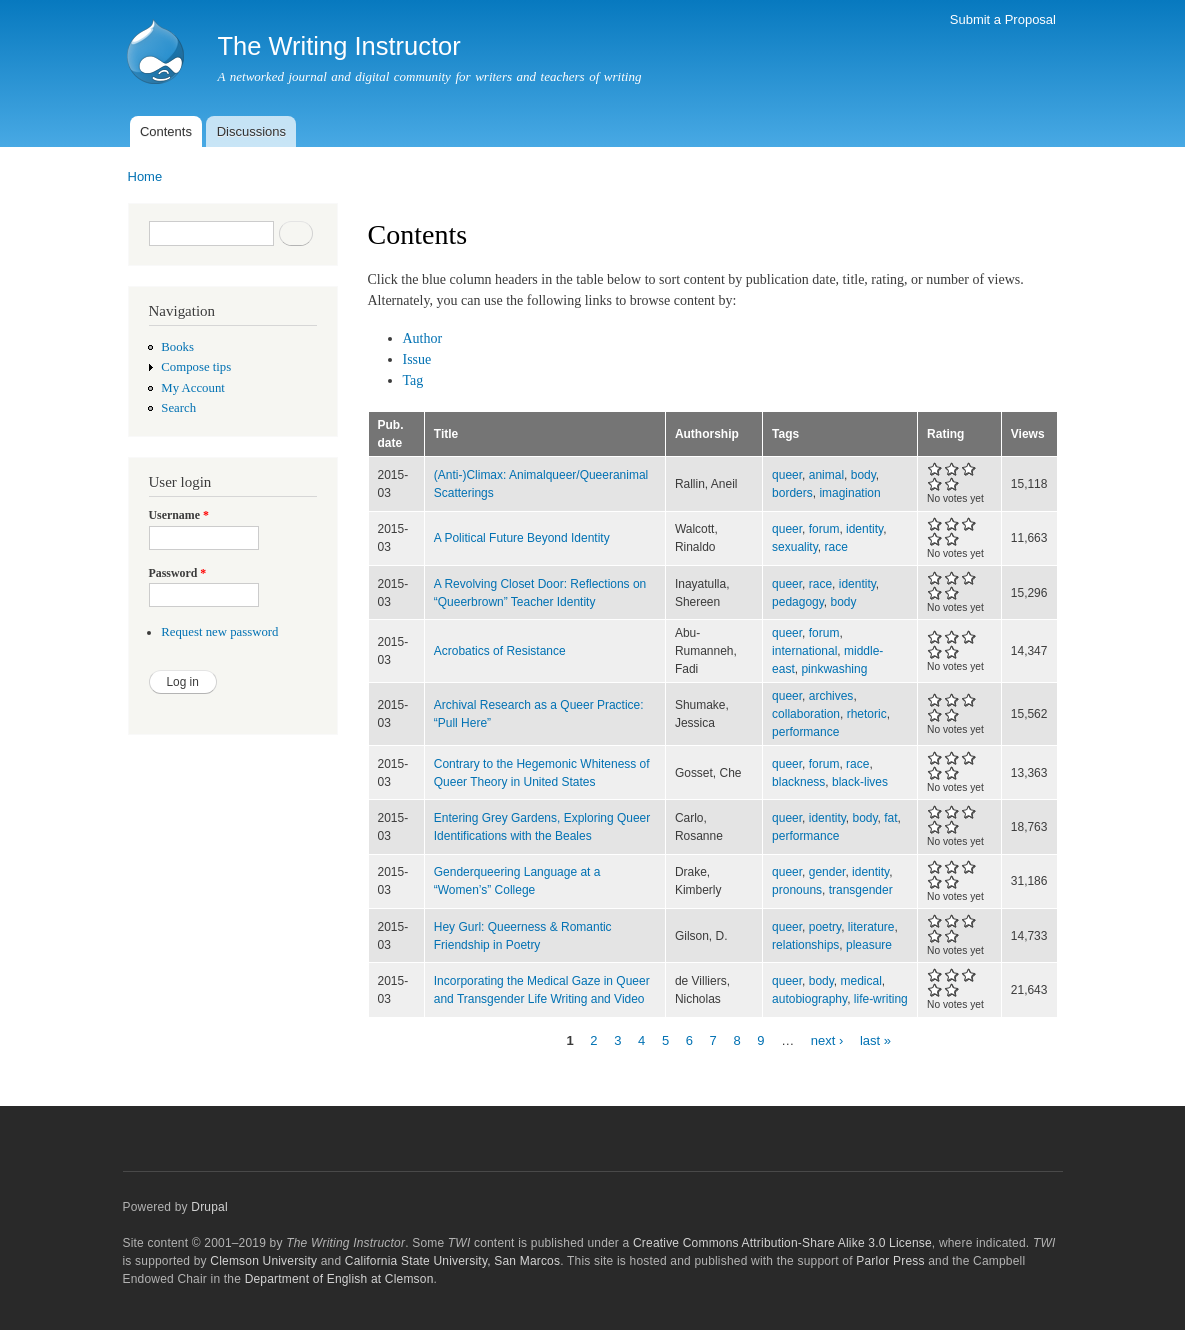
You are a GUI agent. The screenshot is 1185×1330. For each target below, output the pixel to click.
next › (827, 1040)
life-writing (881, 999)
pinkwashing (834, 669)
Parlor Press (890, 1261)
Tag (413, 380)
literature (871, 927)
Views (1028, 434)
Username (179, 515)
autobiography (809, 999)
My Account (193, 388)
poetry (825, 927)
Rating (945, 434)
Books (177, 347)
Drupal (209, 1207)
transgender (861, 890)
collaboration (806, 714)
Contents (166, 131)
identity (864, 529)
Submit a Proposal (1003, 19)
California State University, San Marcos (452, 1261)
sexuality (795, 547)
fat (890, 818)
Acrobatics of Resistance (500, 651)
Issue (417, 359)
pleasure (869, 945)
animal (826, 475)
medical (861, 981)
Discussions (251, 131)
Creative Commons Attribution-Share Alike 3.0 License (782, 1243)
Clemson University (263, 1261)
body (863, 475)
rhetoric (867, 714)
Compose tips (196, 367)
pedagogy (798, 602)
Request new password (219, 632)
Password (178, 573)
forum (824, 529)
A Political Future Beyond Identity (522, 538)
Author (423, 338)
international (804, 651)
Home (145, 176)
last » (875, 1040)
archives (831, 696)
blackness (798, 782)
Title (446, 434)
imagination (849, 493)
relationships (805, 945)
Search (178, 408)
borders (792, 493)
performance (805, 732)
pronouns (797, 890)
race (835, 547)
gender (827, 872)
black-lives (860, 782)
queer (787, 475)
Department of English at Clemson (339, 1279)
